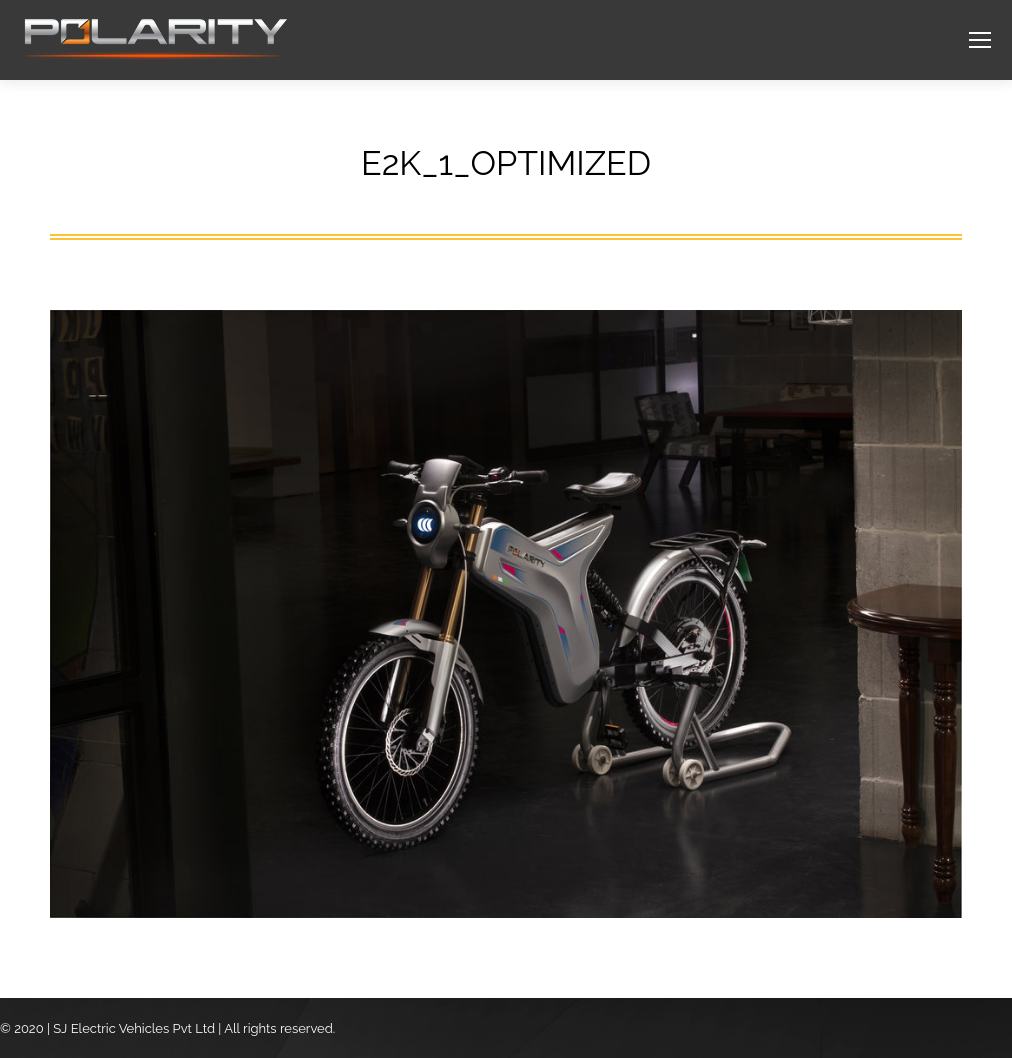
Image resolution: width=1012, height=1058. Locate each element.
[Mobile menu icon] (980, 40)
